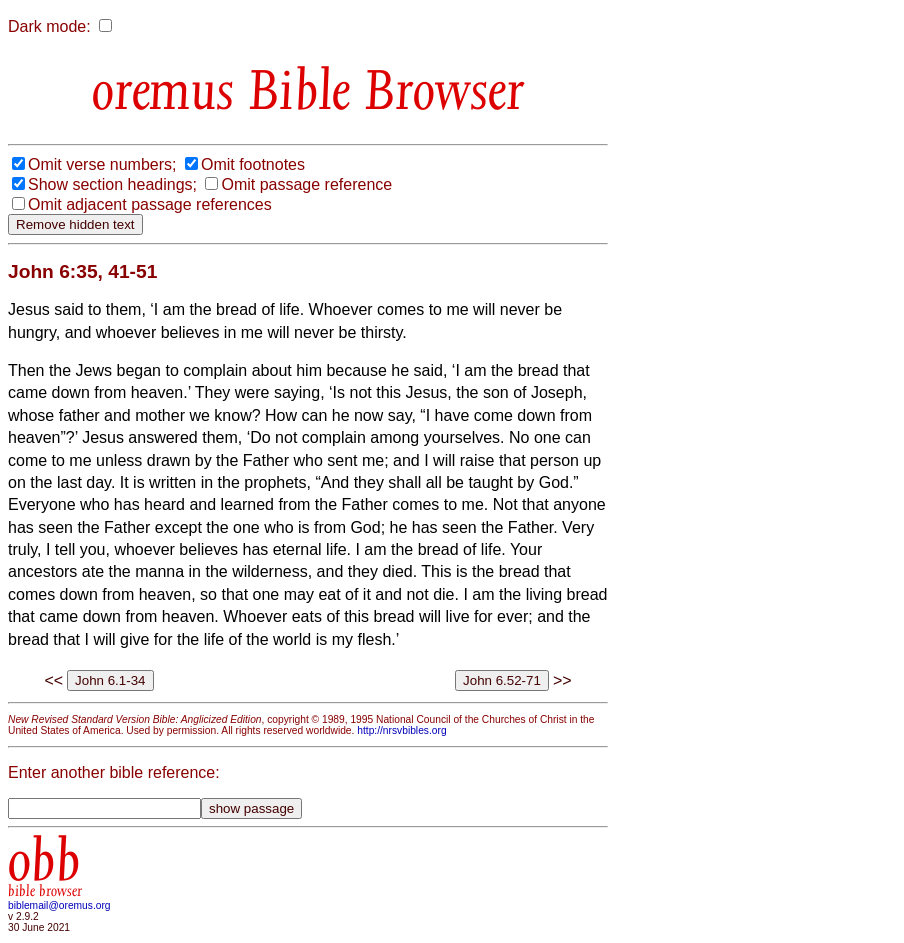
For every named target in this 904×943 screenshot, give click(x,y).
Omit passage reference (306, 184)
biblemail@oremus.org (59, 905)
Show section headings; (112, 184)
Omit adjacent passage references (150, 204)
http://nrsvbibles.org (401, 730)
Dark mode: (49, 26)
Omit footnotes (253, 164)
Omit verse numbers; (102, 164)
